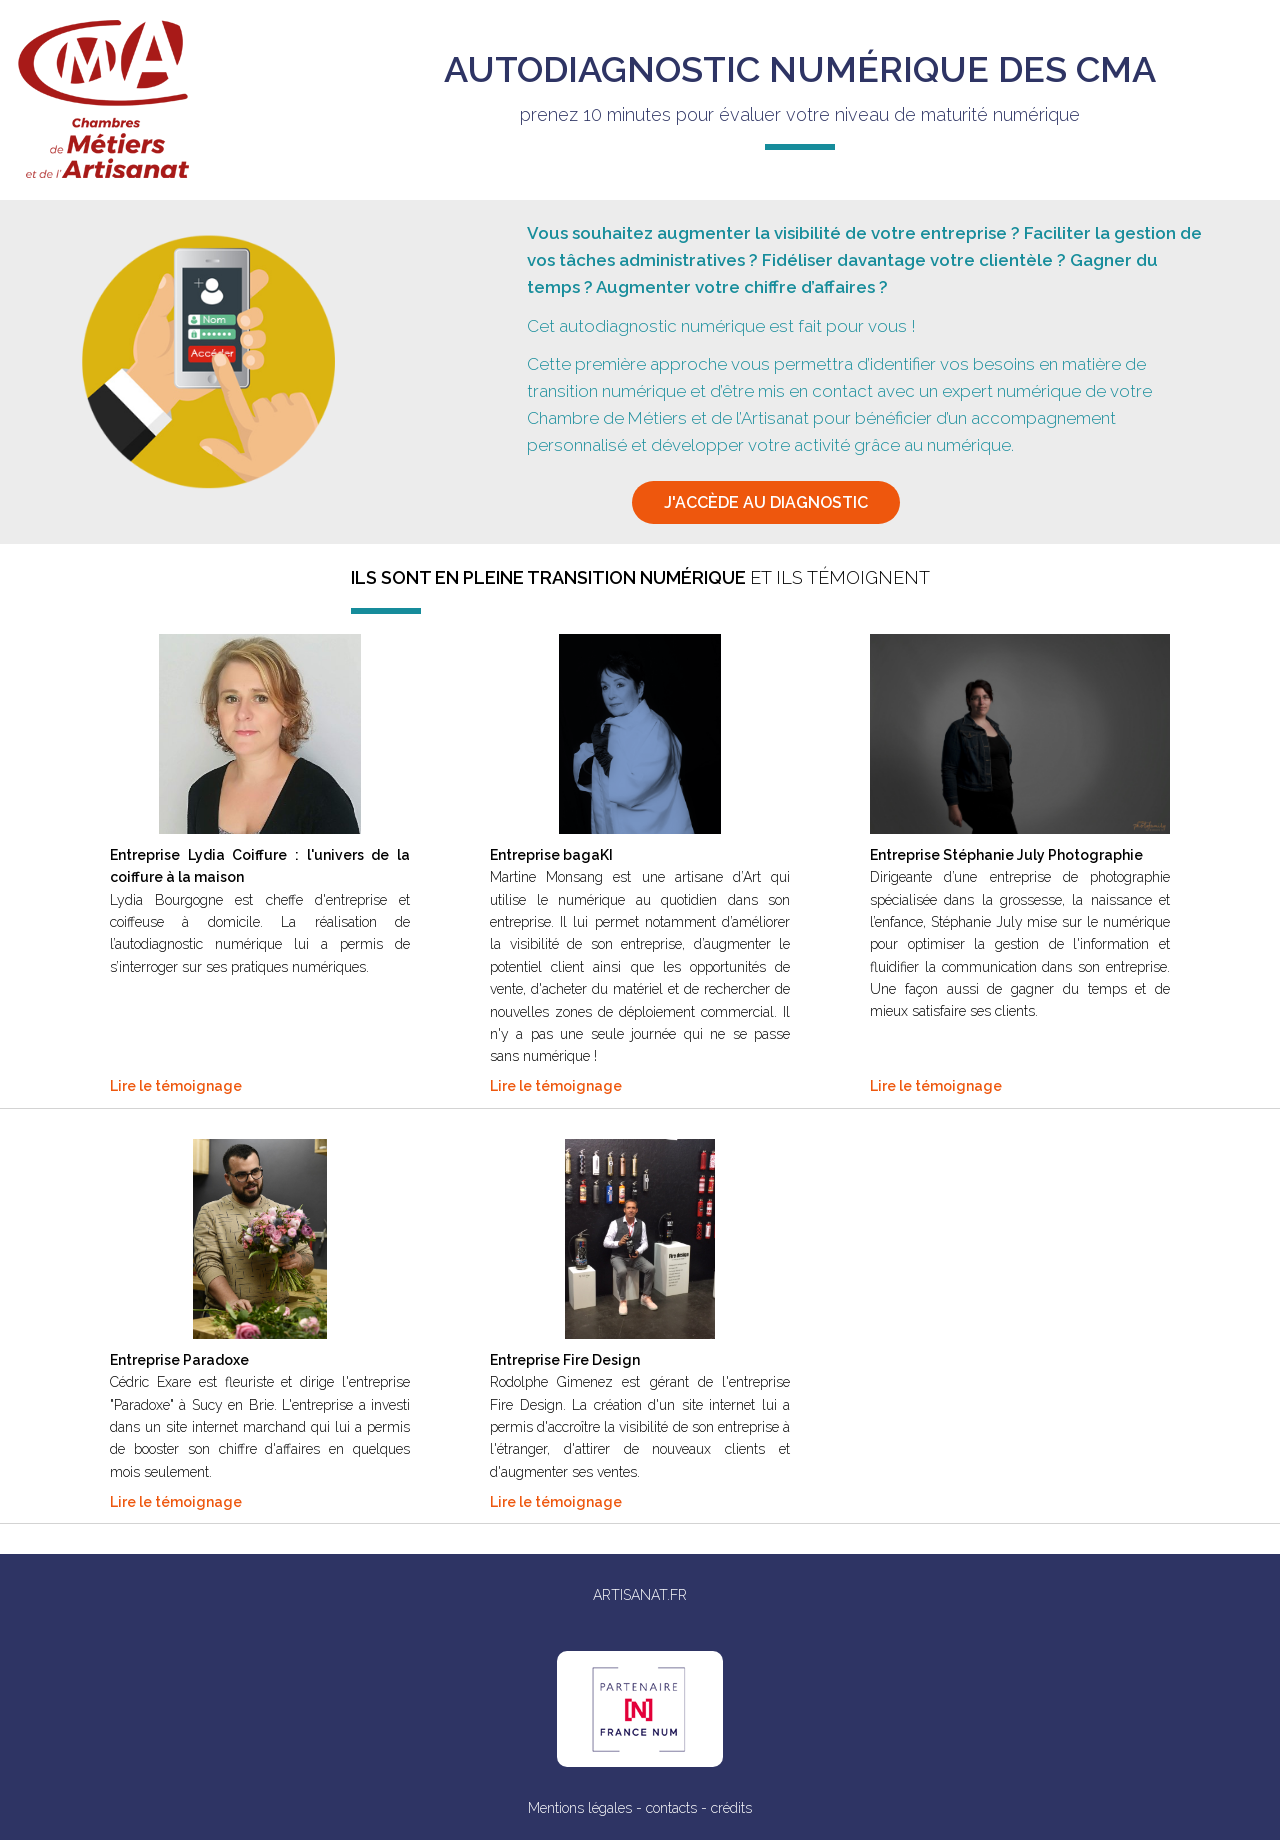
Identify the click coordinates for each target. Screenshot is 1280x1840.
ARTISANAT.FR (640, 1595)
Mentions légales (580, 1808)
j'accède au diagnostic (766, 502)
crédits (731, 1808)
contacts (671, 1808)
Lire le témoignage (176, 1086)
